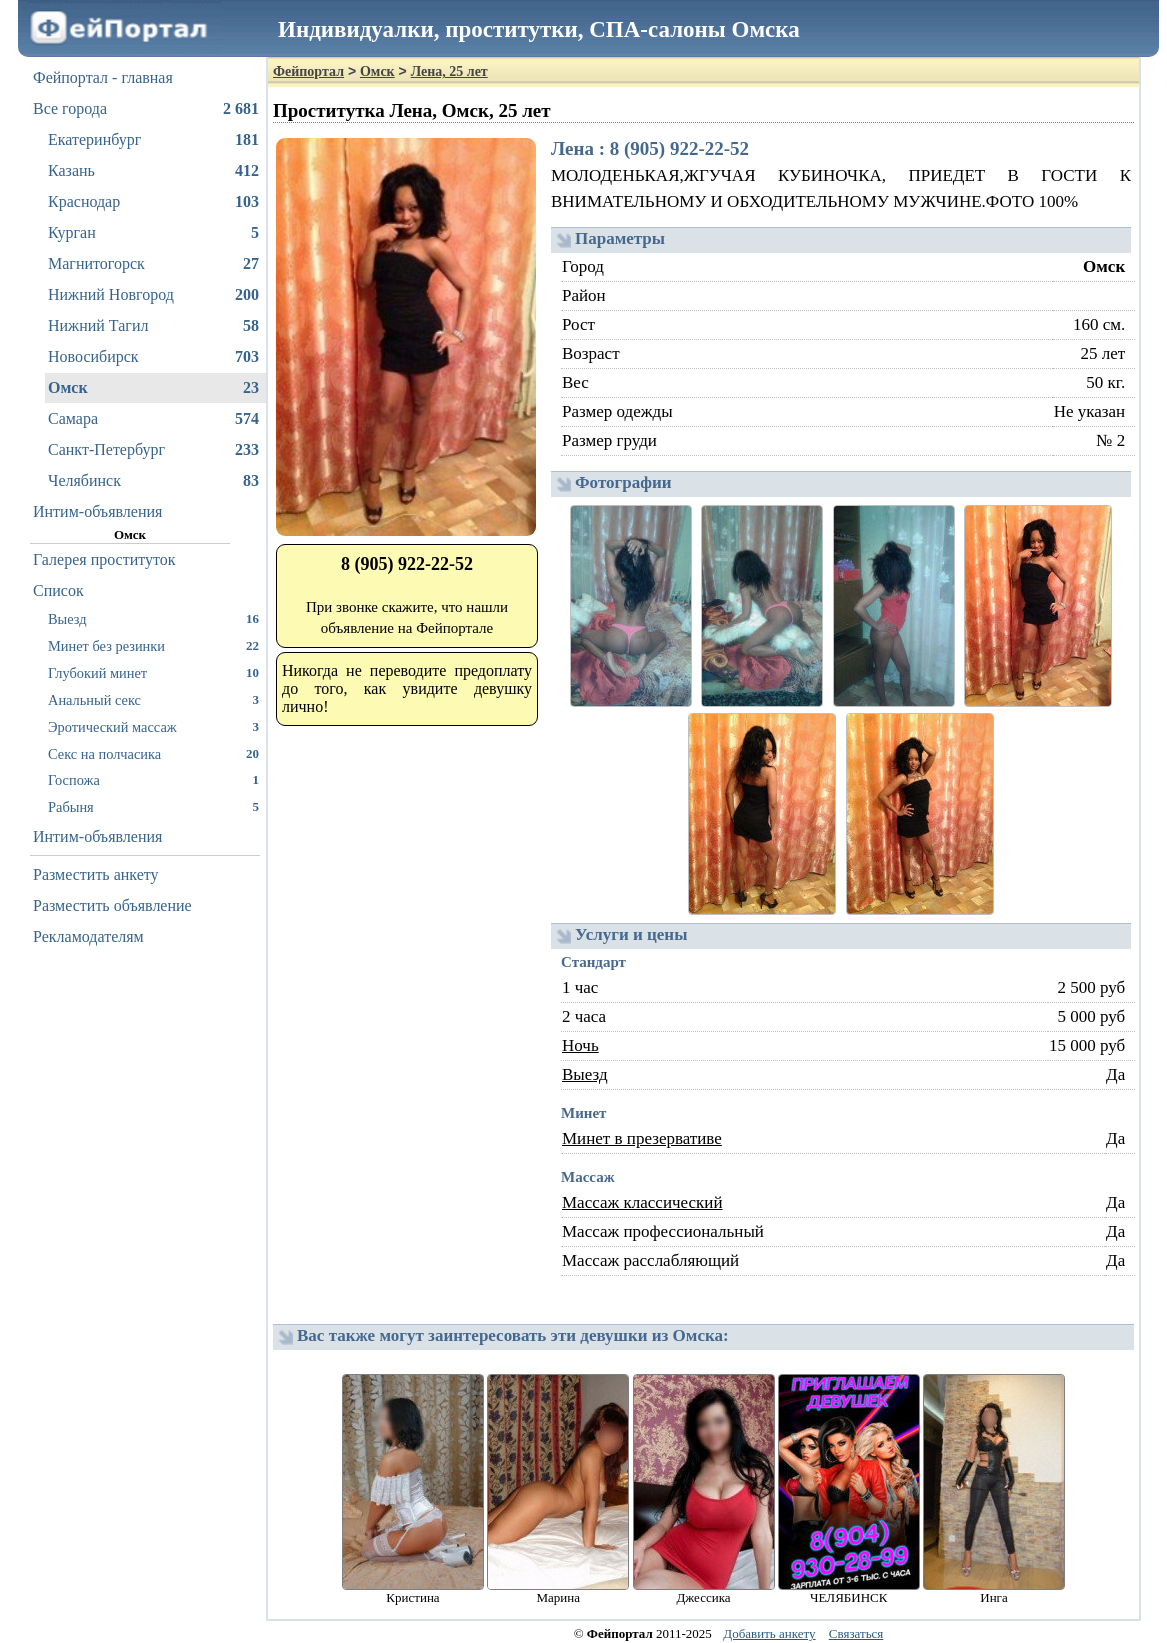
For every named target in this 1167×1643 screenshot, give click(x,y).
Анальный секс (153, 699)
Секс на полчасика (153, 753)
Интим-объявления (97, 511)
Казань (153, 171)
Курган (153, 233)
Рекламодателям (88, 936)
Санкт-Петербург (153, 450)
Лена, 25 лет (449, 71)
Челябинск (153, 481)
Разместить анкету (96, 874)
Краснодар (153, 202)
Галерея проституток (104, 559)
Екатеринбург (153, 140)
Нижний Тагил (153, 326)
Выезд (153, 618)
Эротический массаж (153, 726)
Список (58, 590)
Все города (146, 109)
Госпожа (153, 779)
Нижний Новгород (153, 295)
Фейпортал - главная (103, 77)
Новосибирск (153, 357)
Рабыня (153, 806)
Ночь (580, 1045)
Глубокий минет (153, 672)
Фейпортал (308, 71)
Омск (153, 388)
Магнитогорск (153, 264)
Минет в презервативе (642, 1138)
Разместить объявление (112, 905)
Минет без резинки (153, 645)
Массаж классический (642, 1202)
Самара (153, 419)
